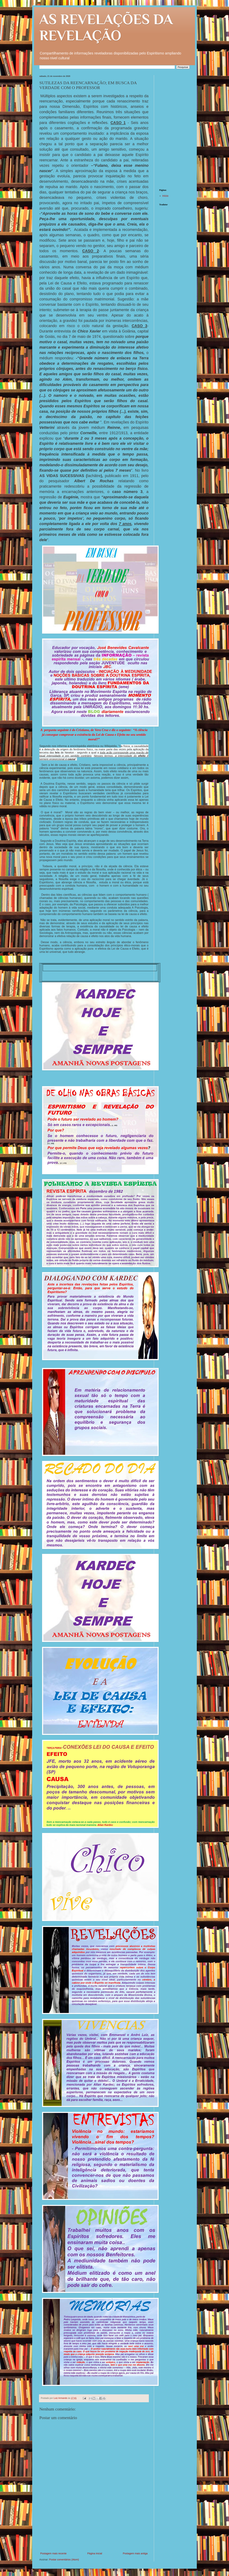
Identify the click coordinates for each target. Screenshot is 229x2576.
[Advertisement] (94, 2524)
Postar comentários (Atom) (64, 2559)
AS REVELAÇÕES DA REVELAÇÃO (106, 27)
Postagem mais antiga (135, 2553)
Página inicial (94, 2553)
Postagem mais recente (53, 2553)
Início (165, 195)
